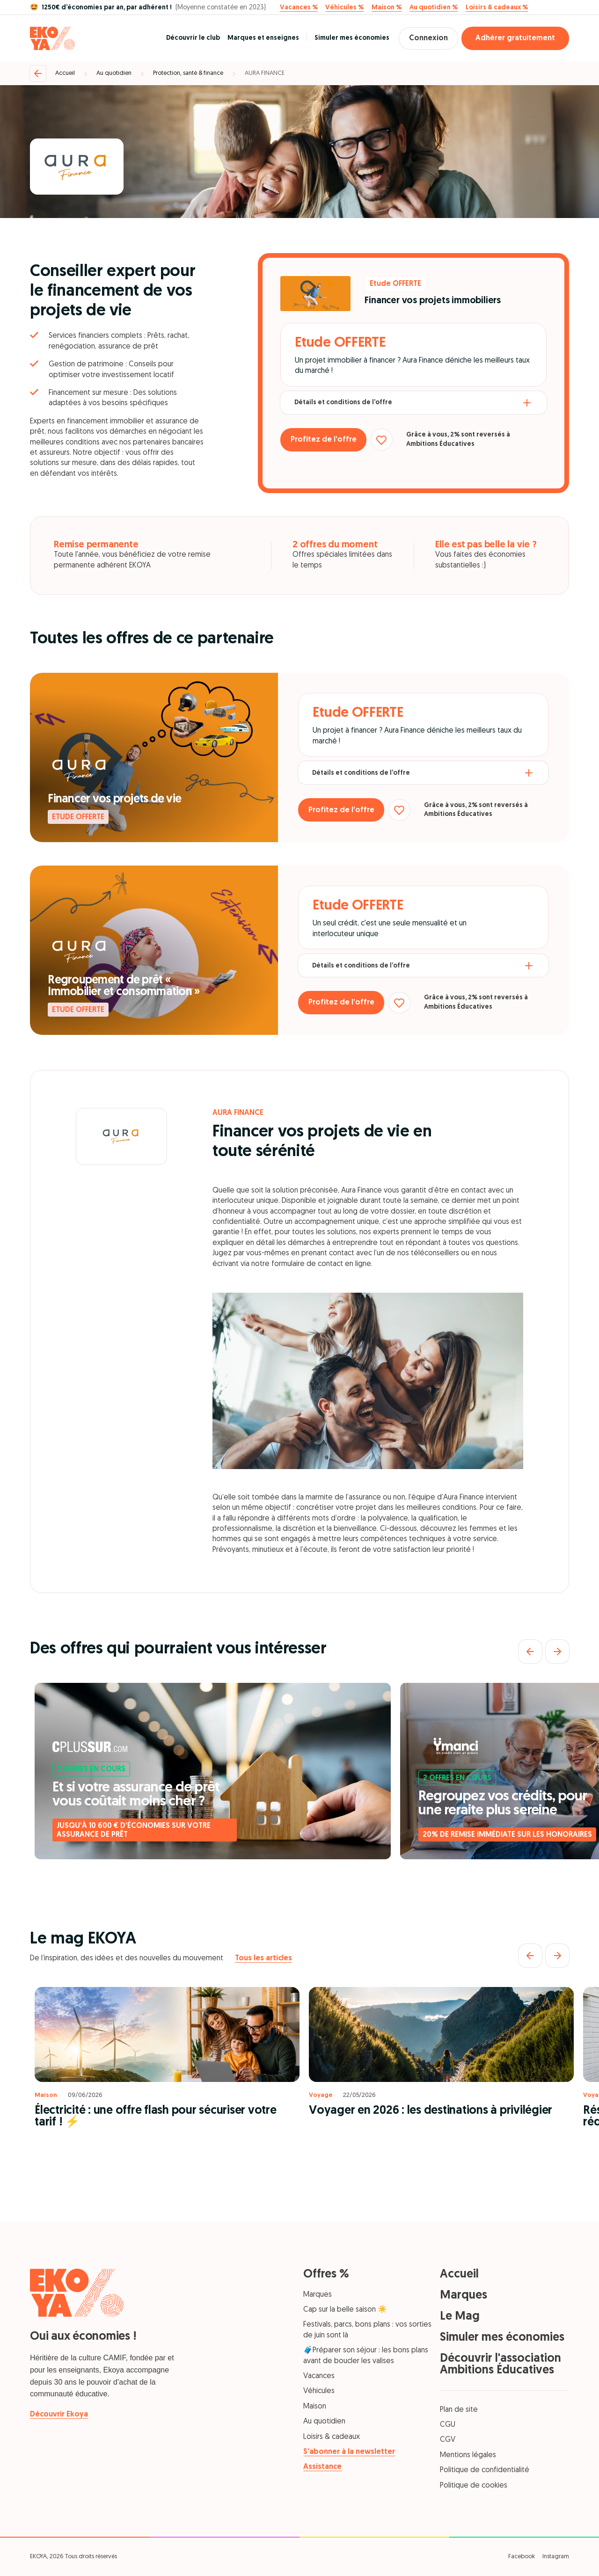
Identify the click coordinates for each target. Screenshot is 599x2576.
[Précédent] (530, 1651)
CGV (447, 2440)
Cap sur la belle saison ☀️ (345, 2310)
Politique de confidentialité (484, 2470)
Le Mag (460, 2316)
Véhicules (319, 2391)
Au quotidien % (433, 8)
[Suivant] (557, 1651)
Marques (317, 2295)
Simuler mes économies (343, 38)
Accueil (65, 73)
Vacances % (299, 8)
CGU (447, 2425)
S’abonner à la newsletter (349, 2452)
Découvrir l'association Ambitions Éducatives (500, 2364)
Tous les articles (263, 1958)
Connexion (424, 38)
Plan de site (459, 2410)
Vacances (319, 2376)
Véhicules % (344, 8)
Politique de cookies (473, 2485)
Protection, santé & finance (188, 73)
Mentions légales (468, 2455)
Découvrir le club (185, 38)
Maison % (387, 8)
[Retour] (38, 73)
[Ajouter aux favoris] (390, 439)
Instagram (555, 2557)
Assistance (322, 2467)
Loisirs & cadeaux (331, 2437)
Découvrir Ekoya (59, 2414)
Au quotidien (113, 73)
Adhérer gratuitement (515, 38)
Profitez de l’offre (327, 440)
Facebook (521, 2557)
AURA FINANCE (265, 73)
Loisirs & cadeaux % (497, 8)
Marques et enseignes (255, 38)
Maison (314, 2406)
